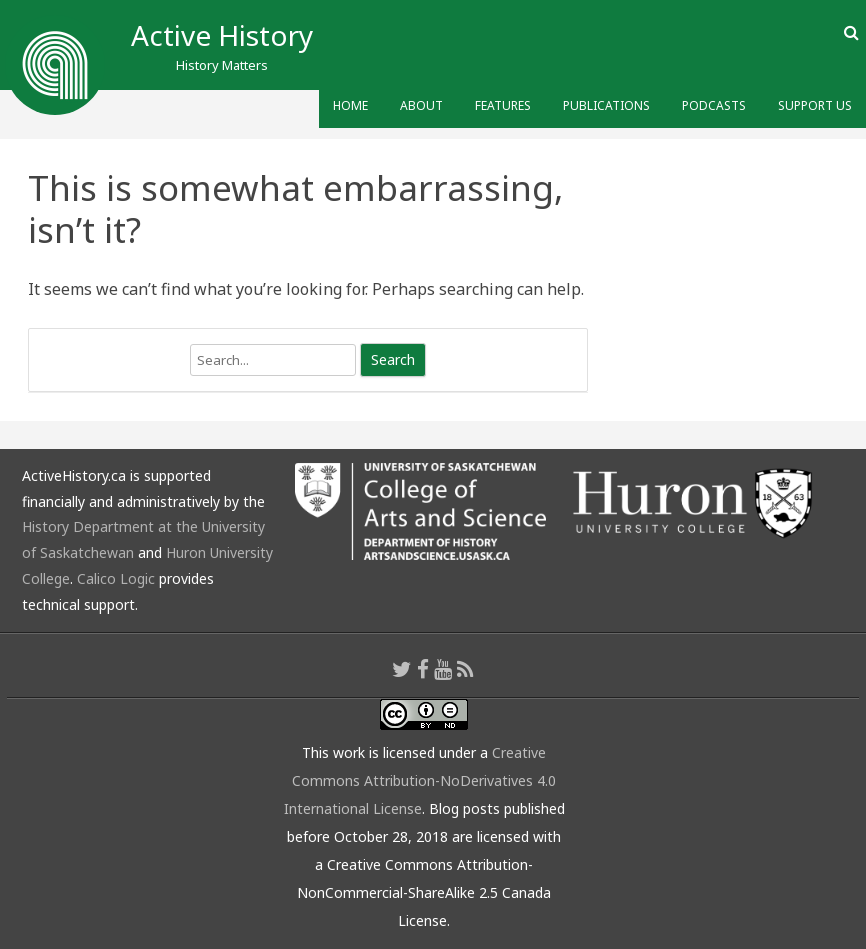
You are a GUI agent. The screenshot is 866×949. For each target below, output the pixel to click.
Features (503, 105)
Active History (222, 35)
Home (350, 105)
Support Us (815, 105)
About (421, 105)
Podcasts (714, 105)
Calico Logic (116, 578)
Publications (606, 105)
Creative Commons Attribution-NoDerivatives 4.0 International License (420, 780)
